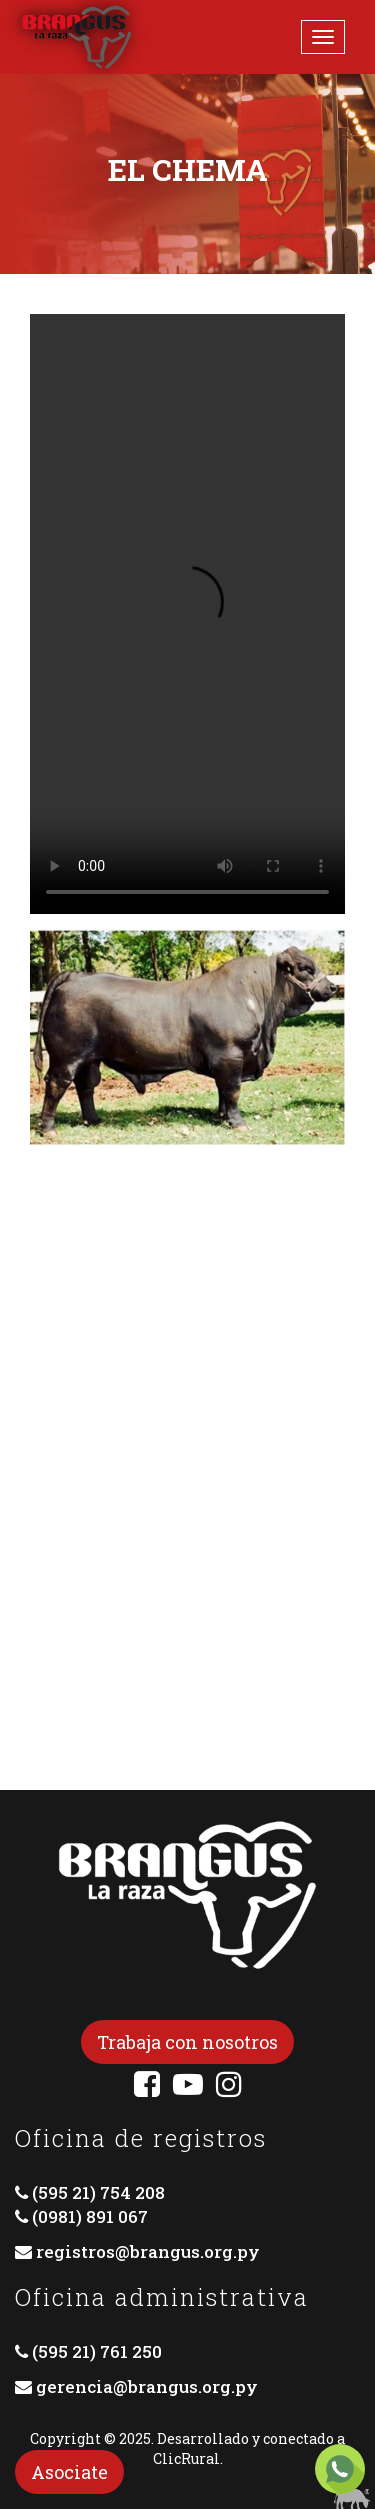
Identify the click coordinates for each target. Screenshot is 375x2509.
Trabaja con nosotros (187, 2042)
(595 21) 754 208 (98, 2192)
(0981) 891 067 (90, 2216)
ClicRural (186, 2458)
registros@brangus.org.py (148, 2251)
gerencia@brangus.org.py (147, 2386)
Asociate (69, 2472)
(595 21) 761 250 (97, 2351)
